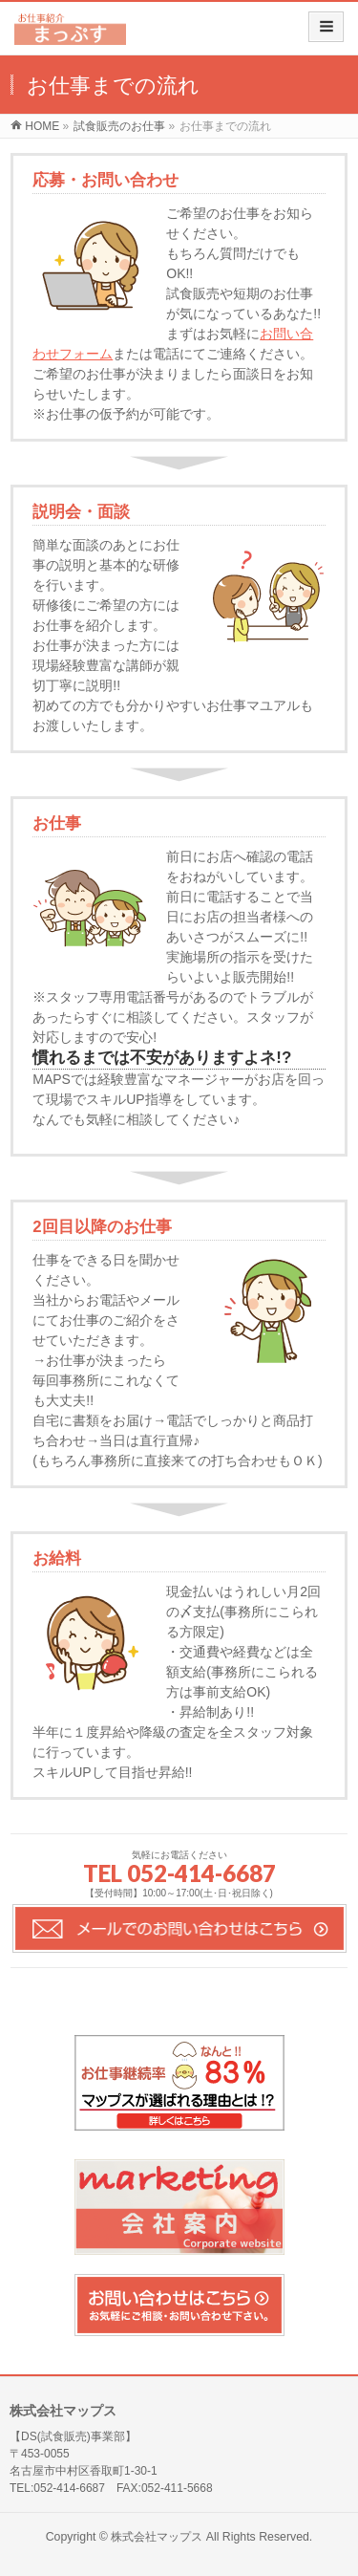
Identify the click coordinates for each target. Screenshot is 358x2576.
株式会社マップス (156, 2537)
